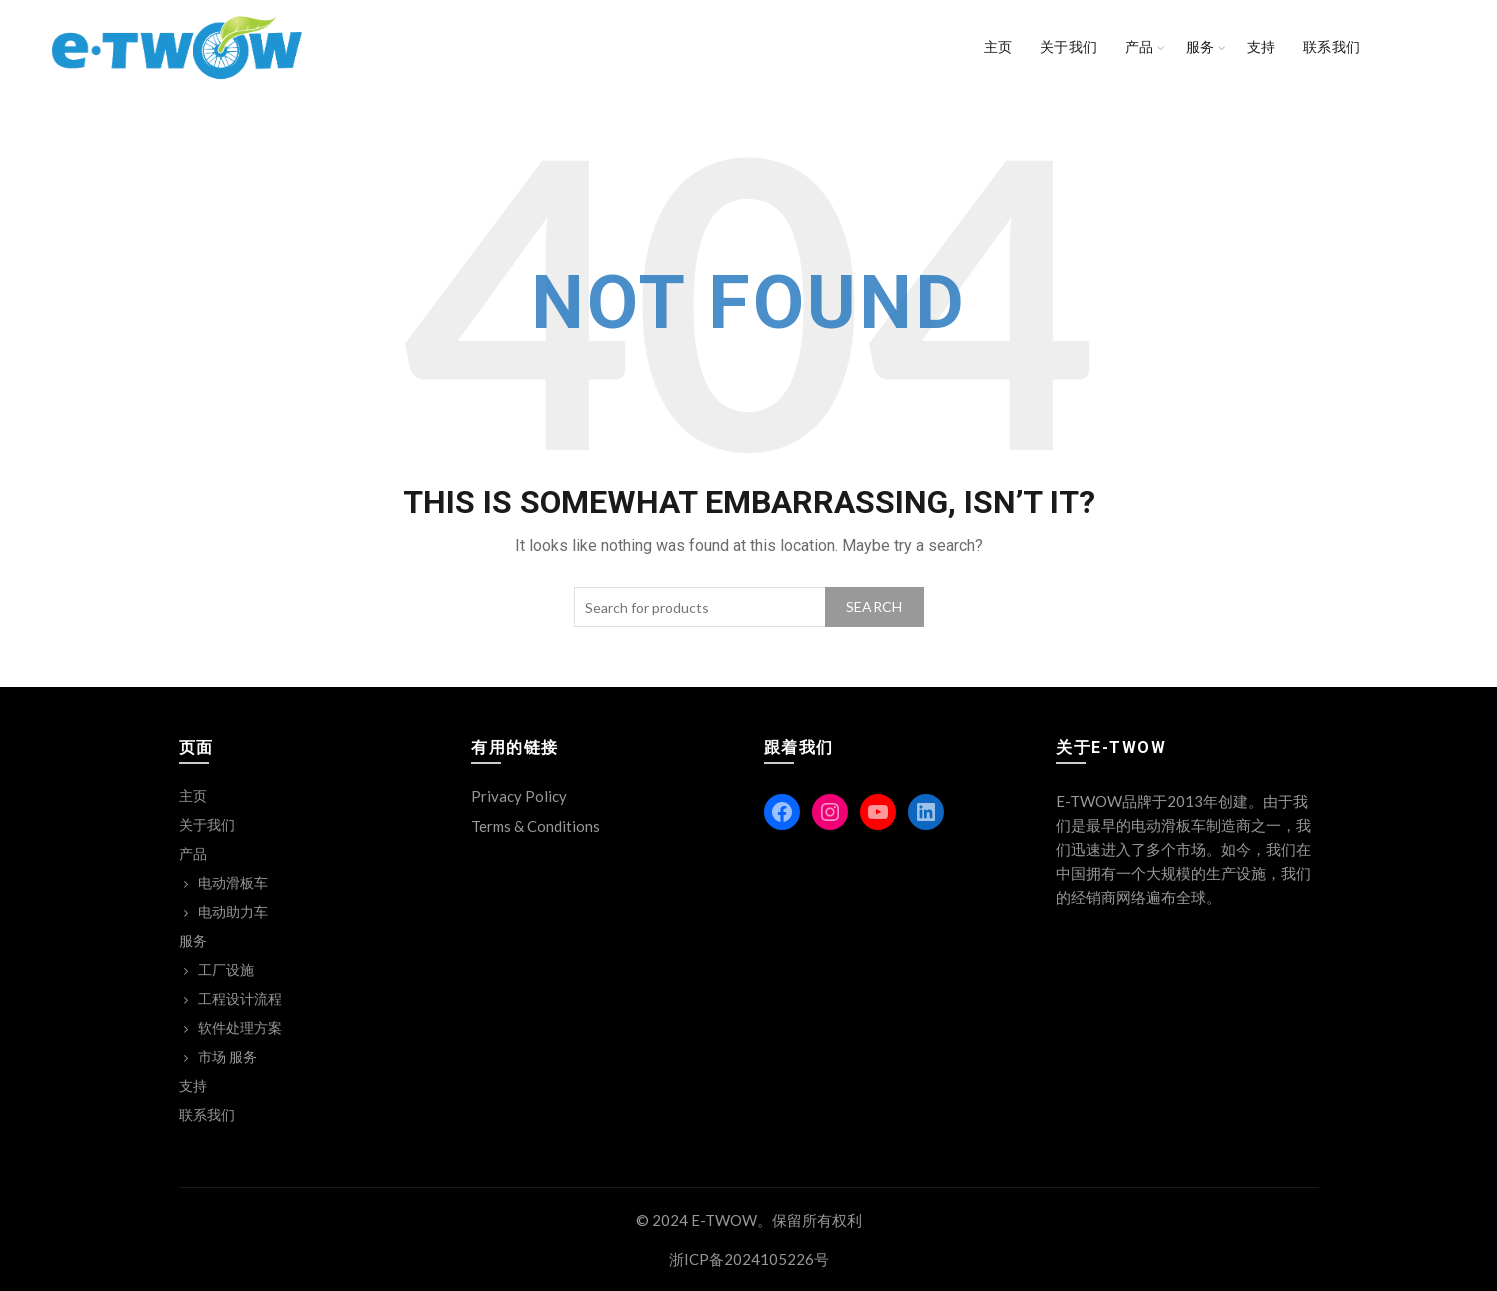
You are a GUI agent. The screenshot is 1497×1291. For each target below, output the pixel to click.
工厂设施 (226, 969)
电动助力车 (233, 911)
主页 (998, 47)
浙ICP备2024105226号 (749, 1259)
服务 (1200, 47)
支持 (1261, 47)
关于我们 (1069, 47)
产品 (1139, 47)
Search (874, 606)
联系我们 (1332, 47)
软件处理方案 (240, 1027)
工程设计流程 (240, 998)
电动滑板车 (233, 882)
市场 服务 (227, 1056)
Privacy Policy (519, 796)
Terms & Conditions (535, 826)
